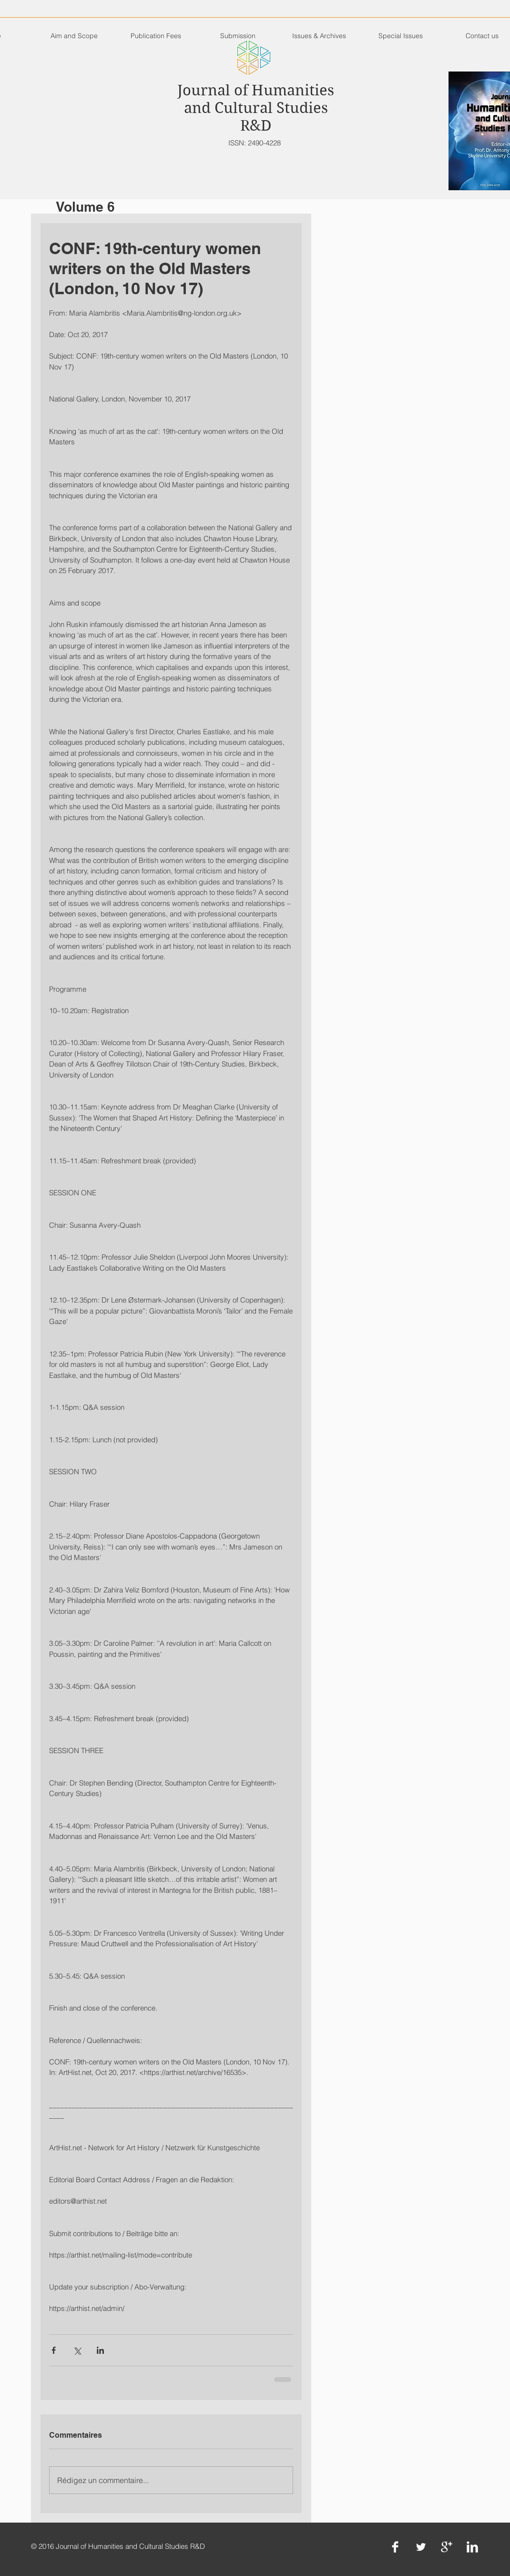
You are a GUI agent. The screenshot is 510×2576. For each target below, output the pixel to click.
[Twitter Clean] (421, 2547)
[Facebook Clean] (395, 2547)
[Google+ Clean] (446, 2547)
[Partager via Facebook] (53, 2350)
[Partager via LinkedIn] (100, 2350)
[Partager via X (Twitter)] (77, 2350)
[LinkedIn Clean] (472, 2547)
